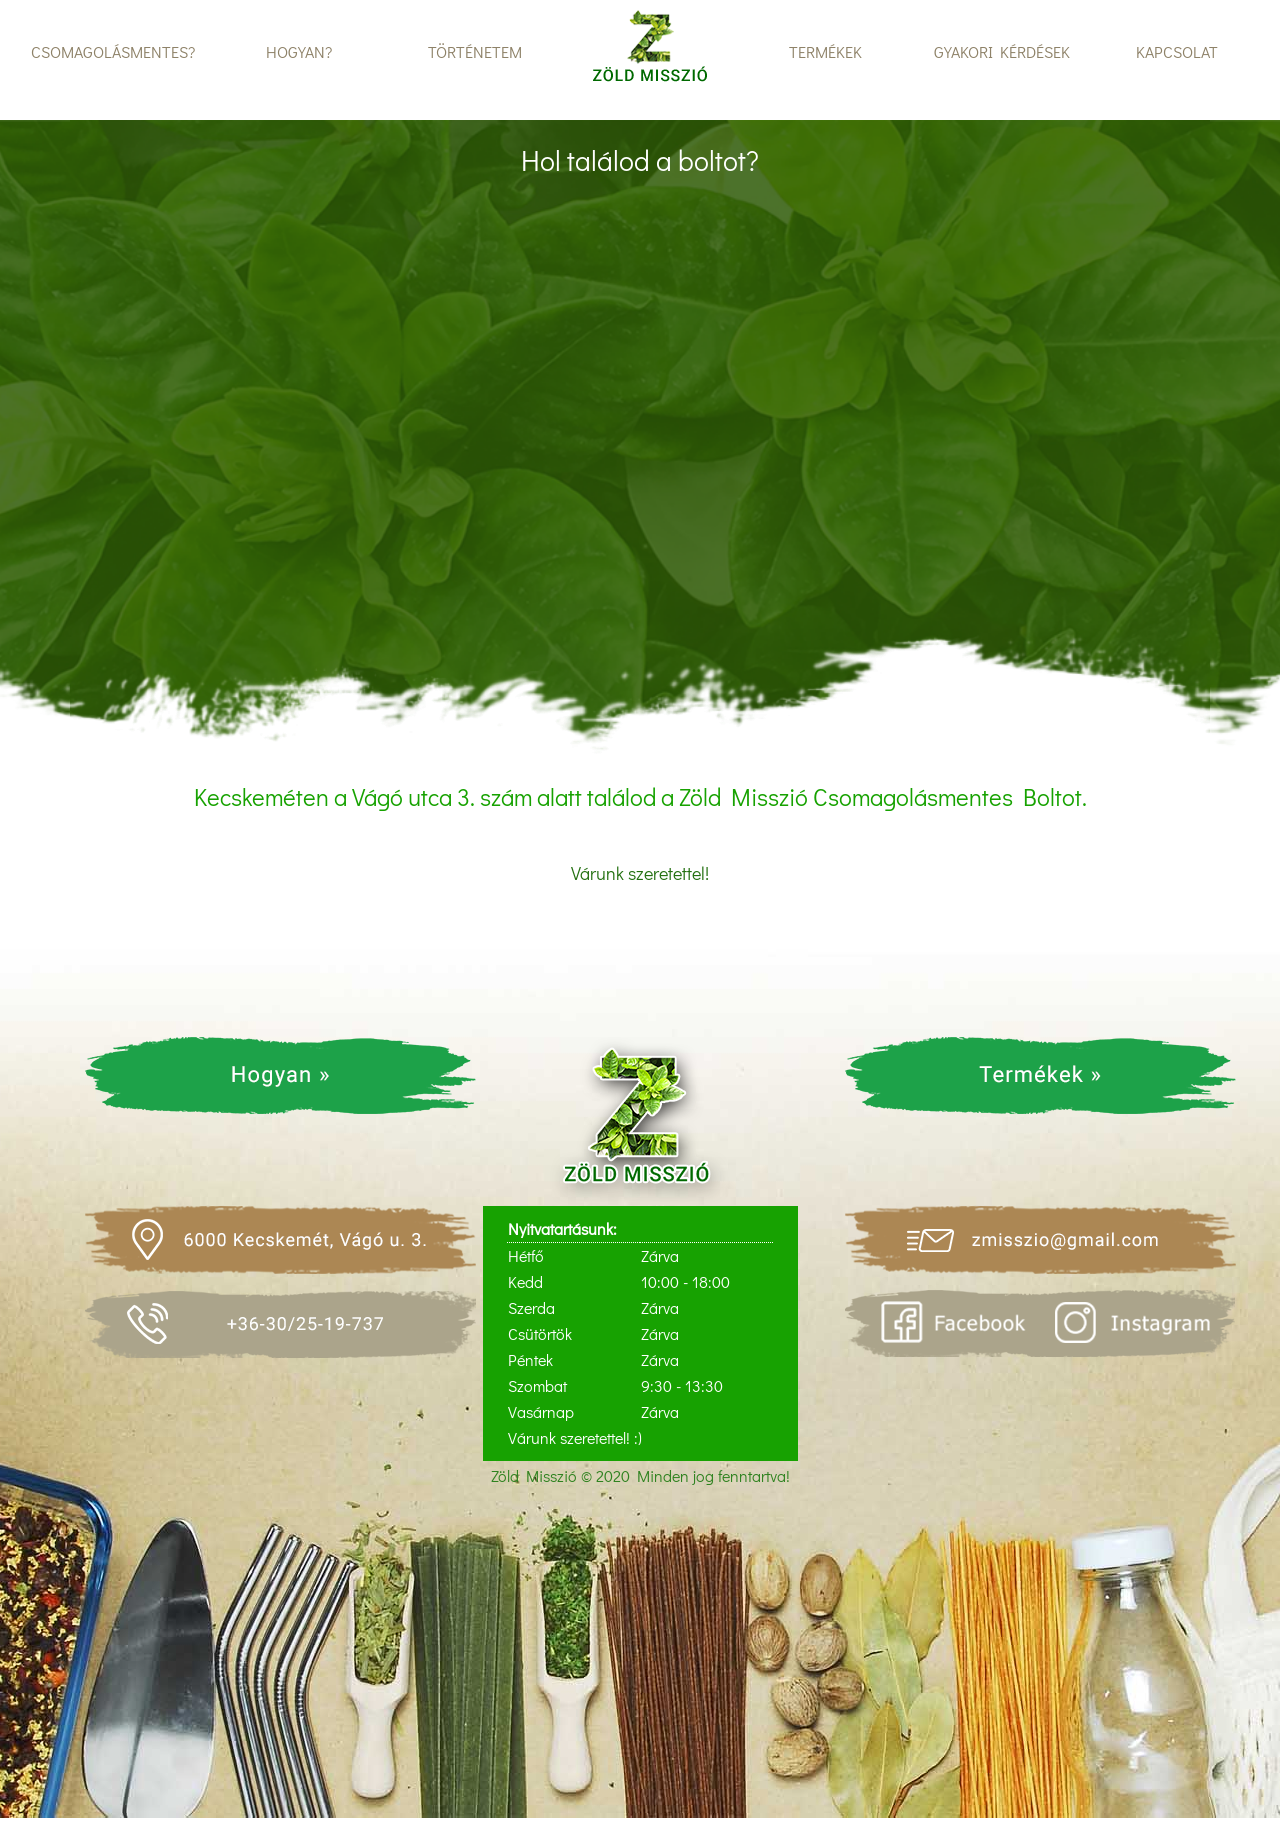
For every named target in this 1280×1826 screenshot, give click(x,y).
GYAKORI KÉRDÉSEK (1002, 51)
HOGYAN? (299, 51)
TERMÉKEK (825, 51)
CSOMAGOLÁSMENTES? (113, 51)
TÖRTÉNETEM (475, 51)
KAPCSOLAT (1177, 51)
